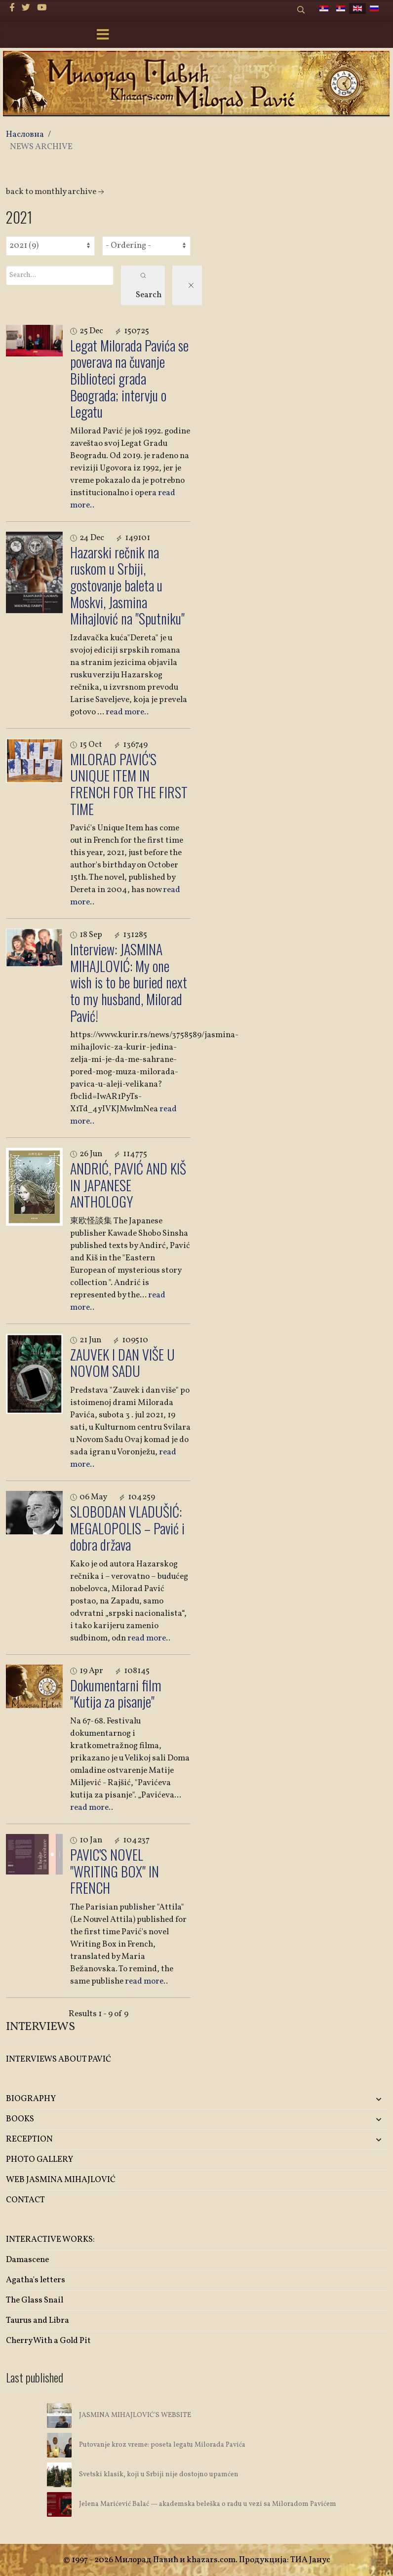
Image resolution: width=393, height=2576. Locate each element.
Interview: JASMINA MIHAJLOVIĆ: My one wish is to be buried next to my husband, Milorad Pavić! (128, 982)
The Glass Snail (34, 2300)
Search (148, 287)
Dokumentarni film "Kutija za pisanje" (115, 1693)
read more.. (127, 712)
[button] (324, 2099)
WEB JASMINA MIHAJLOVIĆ (61, 2180)
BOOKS (20, 2119)
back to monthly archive (56, 191)
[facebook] (12, 8)
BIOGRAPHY (31, 2099)
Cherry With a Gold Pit (48, 2340)
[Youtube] (41, 8)
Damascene (27, 2259)
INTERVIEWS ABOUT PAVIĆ (58, 2059)
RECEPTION (29, 2139)
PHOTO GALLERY (39, 2159)
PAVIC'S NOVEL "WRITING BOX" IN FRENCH (114, 1871)
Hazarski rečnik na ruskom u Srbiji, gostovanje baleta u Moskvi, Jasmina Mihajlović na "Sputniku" (127, 585)
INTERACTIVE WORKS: (50, 2239)
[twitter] (26, 8)
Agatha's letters (35, 2280)
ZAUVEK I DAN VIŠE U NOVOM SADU (122, 1362)
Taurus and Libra (37, 2320)
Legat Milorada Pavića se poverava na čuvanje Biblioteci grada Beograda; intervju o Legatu (129, 378)
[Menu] (102, 35)
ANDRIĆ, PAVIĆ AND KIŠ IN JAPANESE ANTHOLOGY (128, 1184)
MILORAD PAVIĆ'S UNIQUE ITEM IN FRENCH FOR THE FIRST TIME (129, 784)
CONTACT (25, 2200)
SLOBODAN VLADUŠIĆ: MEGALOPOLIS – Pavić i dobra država (127, 1528)
